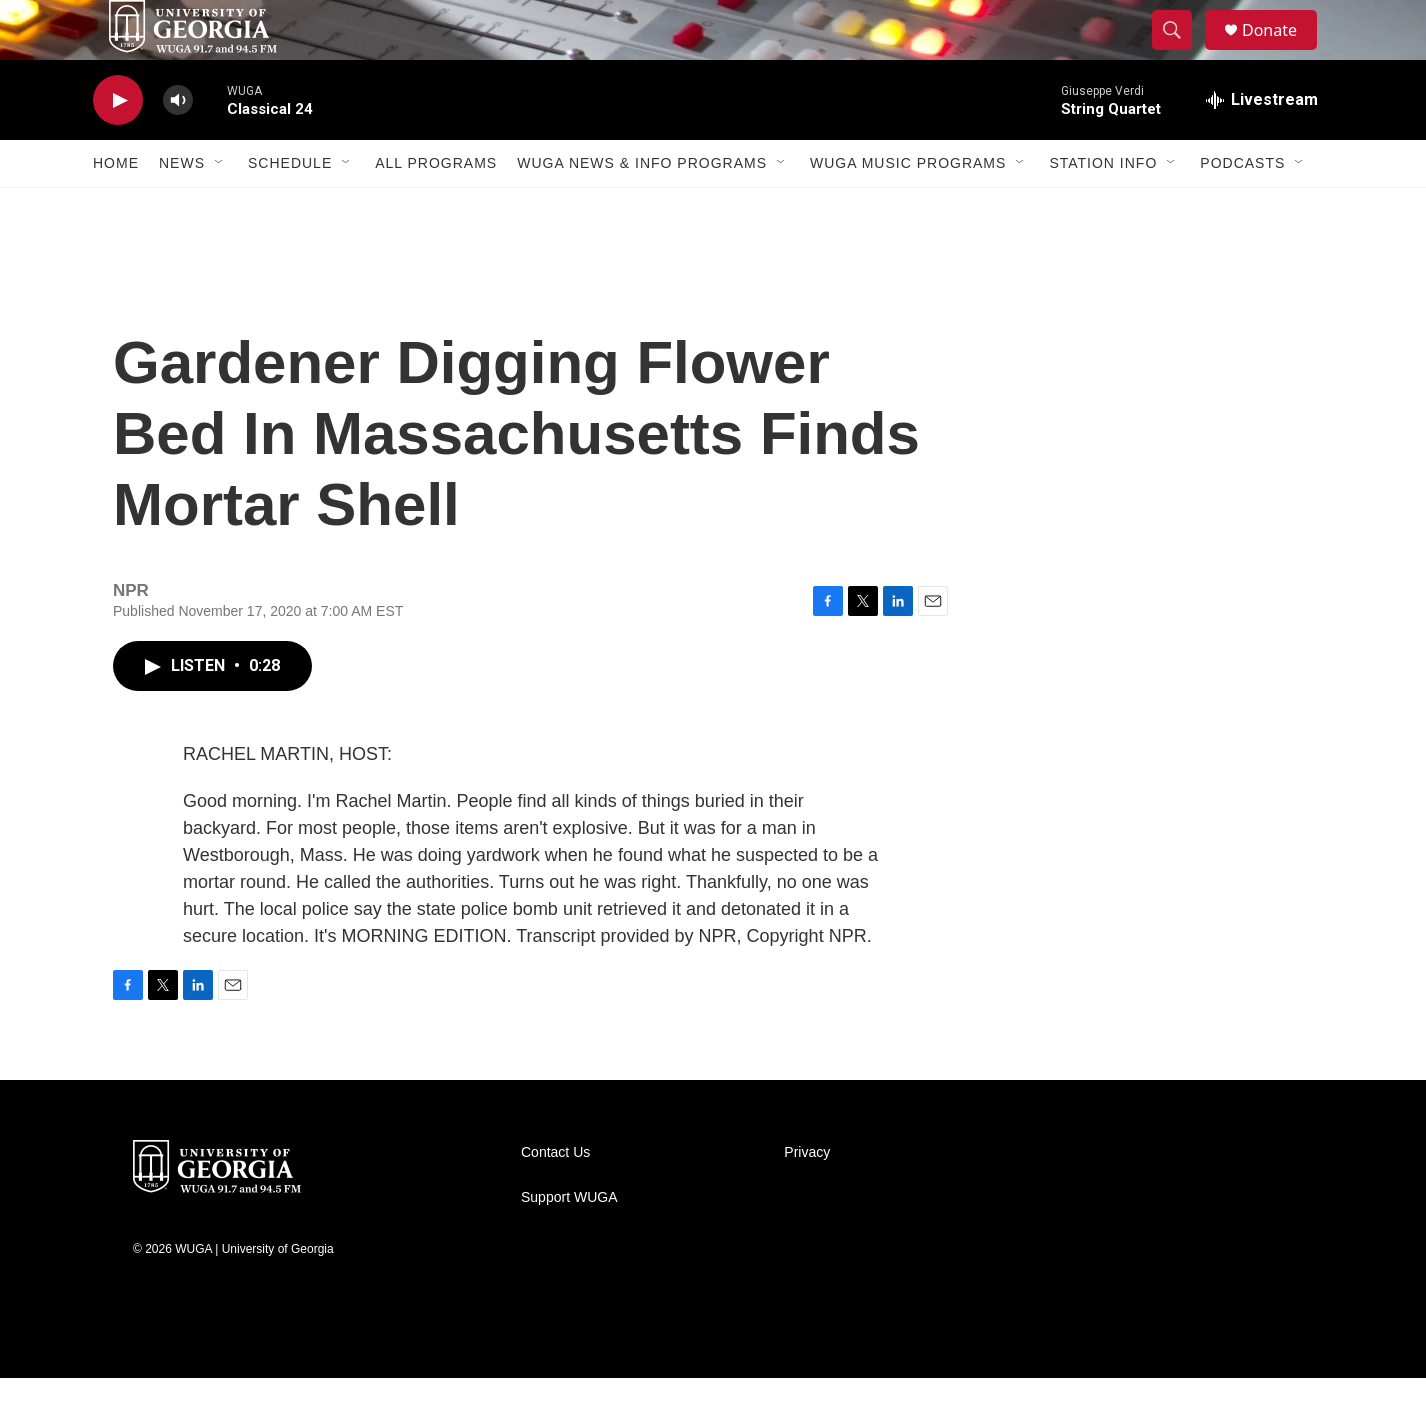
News (182, 208)
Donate (1282, 52)
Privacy (807, 1197)
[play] (118, 145)
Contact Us (555, 1197)
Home (116, 208)
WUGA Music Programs (908, 208)
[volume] (178, 145)
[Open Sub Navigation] (220, 208)
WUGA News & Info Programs (642, 208)
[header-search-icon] (1181, 53)
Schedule (290, 208)
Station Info (1103, 208)
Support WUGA (569, 1242)
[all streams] (1262, 145)
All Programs (436, 208)
